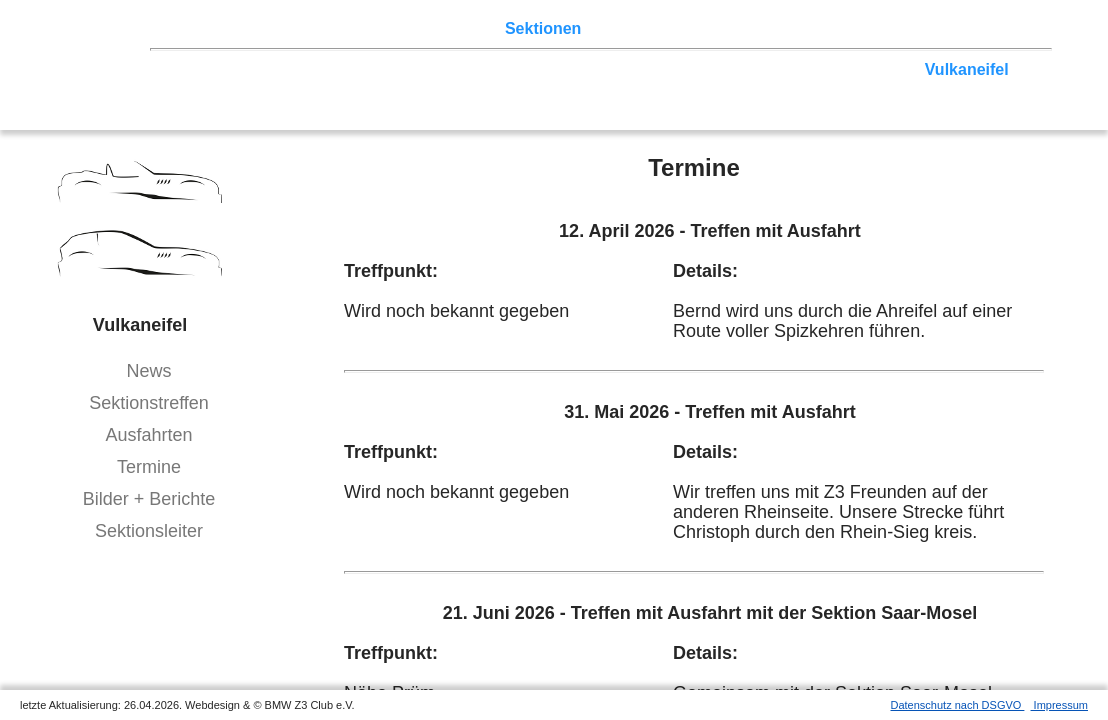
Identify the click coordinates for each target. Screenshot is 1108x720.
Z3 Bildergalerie (709, 28)
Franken (271, 88)
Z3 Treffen (265, 28)
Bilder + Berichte (149, 499)
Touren (340, 28)
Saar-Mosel (354, 88)
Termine (149, 467)
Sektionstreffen (149, 403)
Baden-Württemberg (485, 88)
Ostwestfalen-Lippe (393, 69)
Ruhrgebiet (660, 69)
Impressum (1059, 705)
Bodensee (732, 88)
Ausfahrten (148, 435)
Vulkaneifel (967, 69)
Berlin (286, 69)
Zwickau (883, 69)
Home (195, 28)
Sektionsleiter (149, 531)
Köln (731, 69)
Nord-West (213, 69)
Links (800, 28)
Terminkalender (436, 28)
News (148, 371)
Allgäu (660, 88)
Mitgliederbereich (897, 28)
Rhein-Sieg (800, 69)
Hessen (201, 88)
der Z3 (615, 28)
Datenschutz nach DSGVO (958, 705)
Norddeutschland (543, 69)
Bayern (598, 88)
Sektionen (543, 28)
